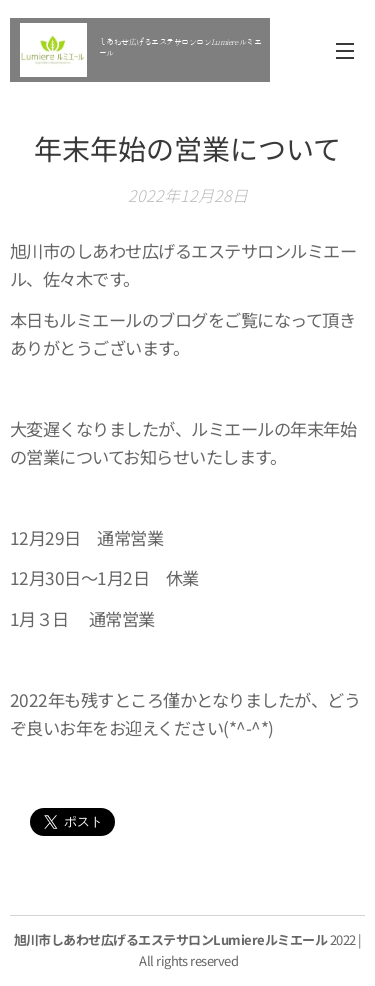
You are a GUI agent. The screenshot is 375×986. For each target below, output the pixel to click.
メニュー (345, 51)
